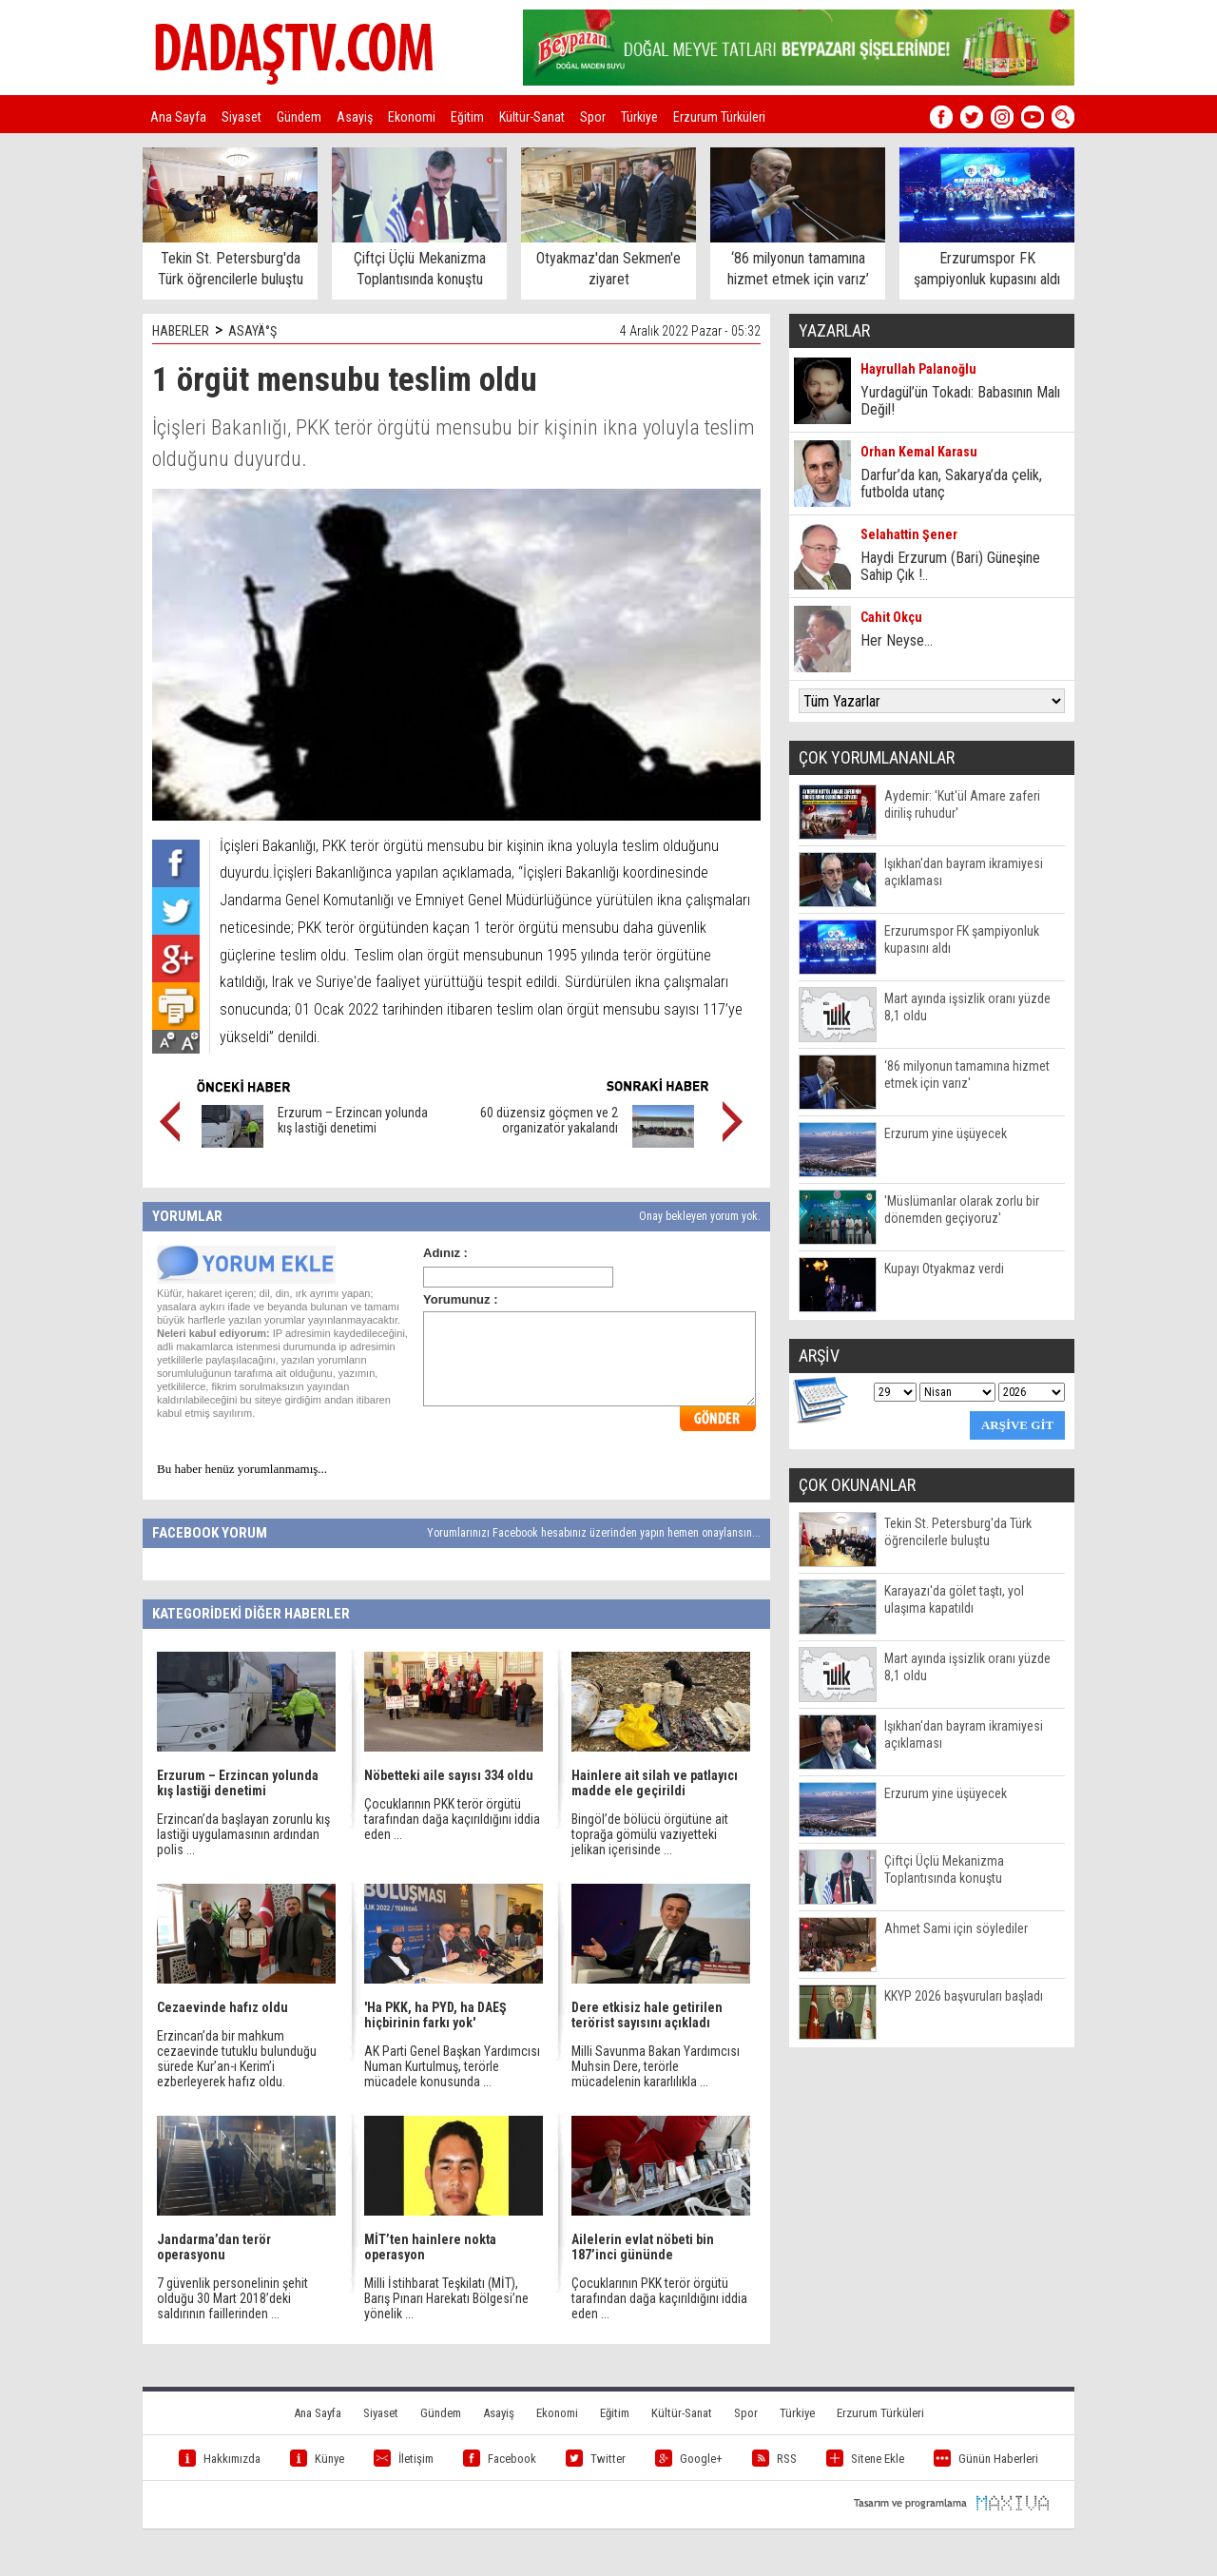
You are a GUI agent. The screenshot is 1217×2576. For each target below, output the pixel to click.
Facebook (499, 2458)
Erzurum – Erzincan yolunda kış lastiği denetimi (353, 1120)
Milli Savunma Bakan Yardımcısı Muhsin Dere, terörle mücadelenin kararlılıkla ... (655, 2066)
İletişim (404, 2458)
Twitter (596, 2458)
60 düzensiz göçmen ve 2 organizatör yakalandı (549, 1120)
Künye (317, 2458)
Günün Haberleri (986, 2458)
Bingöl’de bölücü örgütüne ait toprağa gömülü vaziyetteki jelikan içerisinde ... (649, 1834)
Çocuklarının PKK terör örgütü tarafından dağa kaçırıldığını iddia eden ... (452, 1819)
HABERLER (180, 331)
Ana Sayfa (178, 117)
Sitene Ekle (865, 2458)
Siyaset (241, 117)
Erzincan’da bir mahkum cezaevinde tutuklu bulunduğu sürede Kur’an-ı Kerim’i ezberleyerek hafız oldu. (237, 2058)
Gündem (299, 117)
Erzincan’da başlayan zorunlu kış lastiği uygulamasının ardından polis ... (243, 1834)
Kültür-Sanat (532, 117)
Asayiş (355, 117)
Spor (593, 117)
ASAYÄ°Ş (252, 331)
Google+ (689, 2458)
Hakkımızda (220, 2458)
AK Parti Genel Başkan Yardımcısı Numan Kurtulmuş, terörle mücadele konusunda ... (452, 2066)
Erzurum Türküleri (719, 117)
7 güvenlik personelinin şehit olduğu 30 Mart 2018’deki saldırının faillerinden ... (232, 2298)
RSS (774, 2458)
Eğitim (467, 117)
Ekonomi (411, 117)
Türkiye (639, 117)
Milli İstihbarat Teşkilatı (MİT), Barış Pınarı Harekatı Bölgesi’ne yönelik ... (446, 2298)
